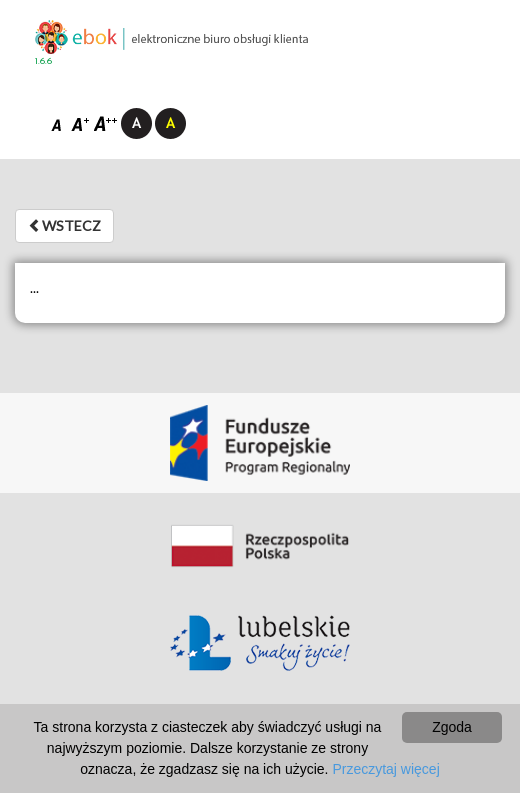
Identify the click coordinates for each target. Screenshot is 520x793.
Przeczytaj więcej (385, 769)
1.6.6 (43, 61)
